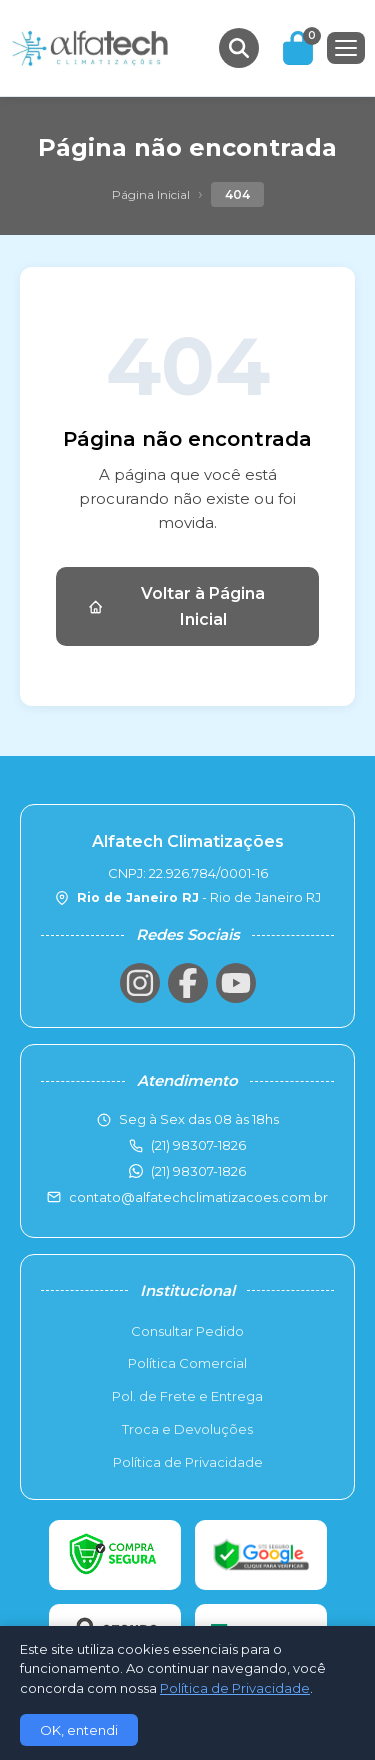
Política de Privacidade (188, 1462)
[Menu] (346, 48)
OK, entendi (79, 1730)
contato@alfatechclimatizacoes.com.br (198, 1197)
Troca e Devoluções (187, 1429)
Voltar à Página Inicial (176, 606)
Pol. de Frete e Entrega (187, 1396)
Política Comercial (187, 1363)
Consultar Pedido (187, 1331)
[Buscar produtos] (239, 48)
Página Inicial (151, 194)
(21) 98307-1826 (198, 1171)
